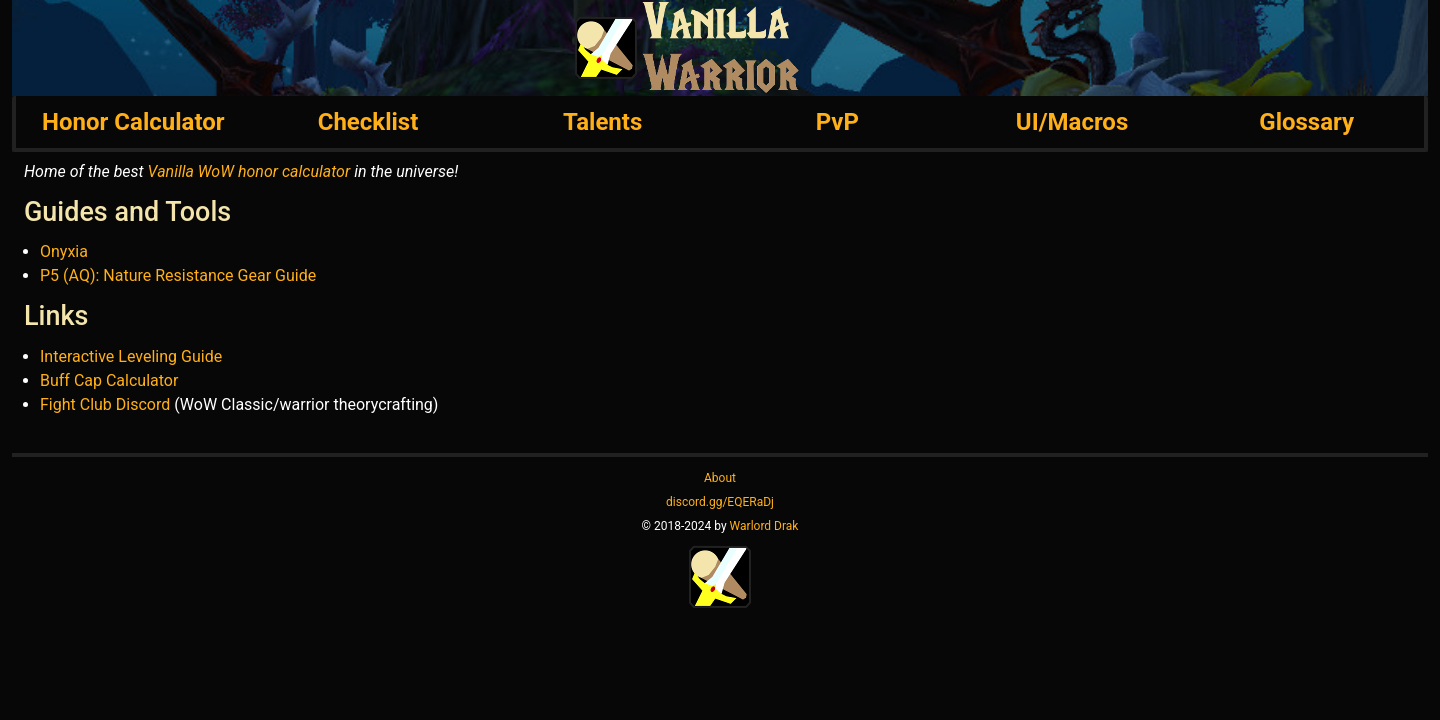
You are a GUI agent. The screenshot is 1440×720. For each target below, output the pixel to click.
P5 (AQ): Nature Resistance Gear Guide (178, 275)
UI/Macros (1072, 122)
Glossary (1306, 122)
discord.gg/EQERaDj (720, 502)
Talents (602, 122)
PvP (837, 122)
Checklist (368, 122)
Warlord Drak (764, 526)
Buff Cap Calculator (109, 380)
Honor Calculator (133, 122)
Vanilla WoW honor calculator (249, 171)
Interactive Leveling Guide (131, 356)
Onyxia (64, 251)
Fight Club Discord (105, 404)
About (720, 478)
